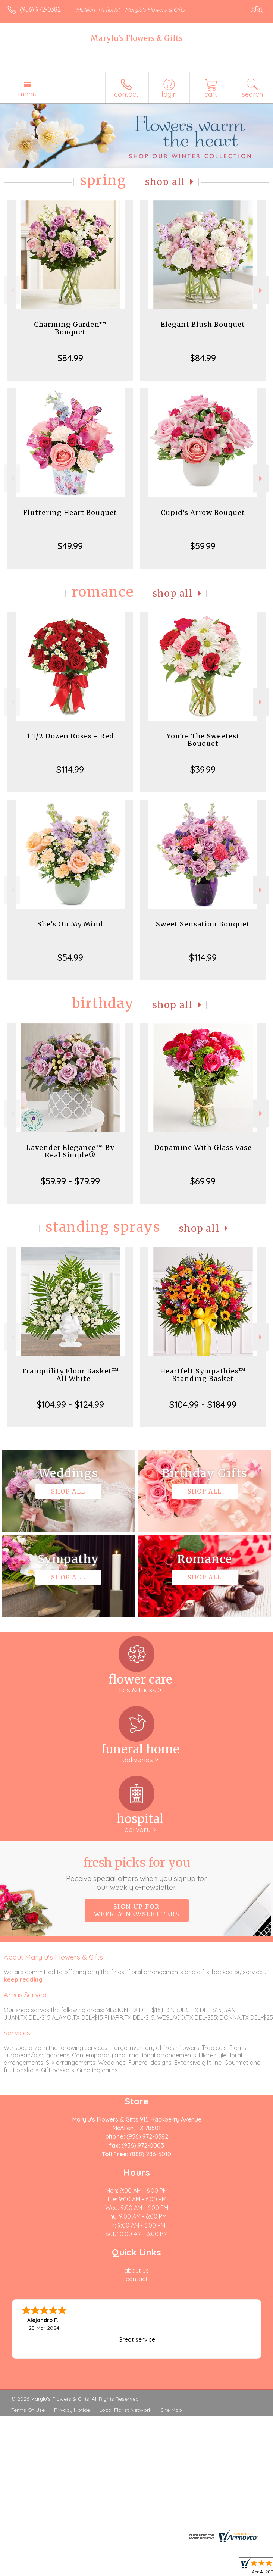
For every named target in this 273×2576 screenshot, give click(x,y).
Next (261, 290)
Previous (12, 290)
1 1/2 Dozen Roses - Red (70, 736)
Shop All (165, 182)
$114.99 (70, 769)
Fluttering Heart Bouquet (70, 512)
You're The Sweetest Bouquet (203, 740)
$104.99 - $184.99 (202, 1404)
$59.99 (203, 545)
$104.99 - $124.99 (70, 1404)
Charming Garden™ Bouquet (70, 328)
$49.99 (70, 545)
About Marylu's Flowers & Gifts (53, 1957)
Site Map (171, 2410)
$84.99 (70, 357)
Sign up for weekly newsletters (136, 1910)
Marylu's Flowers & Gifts (136, 38)
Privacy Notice (72, 2410)
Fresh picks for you (136, 1873)
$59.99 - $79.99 (70, 1181)
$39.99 (203, 769)
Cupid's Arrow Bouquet (203, 512)
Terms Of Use (28, 2410)
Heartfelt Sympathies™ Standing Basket (203, 1375)
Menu (27, 93)
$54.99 (70, 957)
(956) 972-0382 (40, 9)
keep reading (23, 1979)
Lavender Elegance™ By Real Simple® (70, 1151)
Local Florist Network (125, 2410)
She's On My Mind (70, 924)
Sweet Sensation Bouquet (203, 924)
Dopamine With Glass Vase (203, 1147)
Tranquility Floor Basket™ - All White (70, 1375)
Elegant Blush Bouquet (203, 324)
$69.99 (203, 1181)
